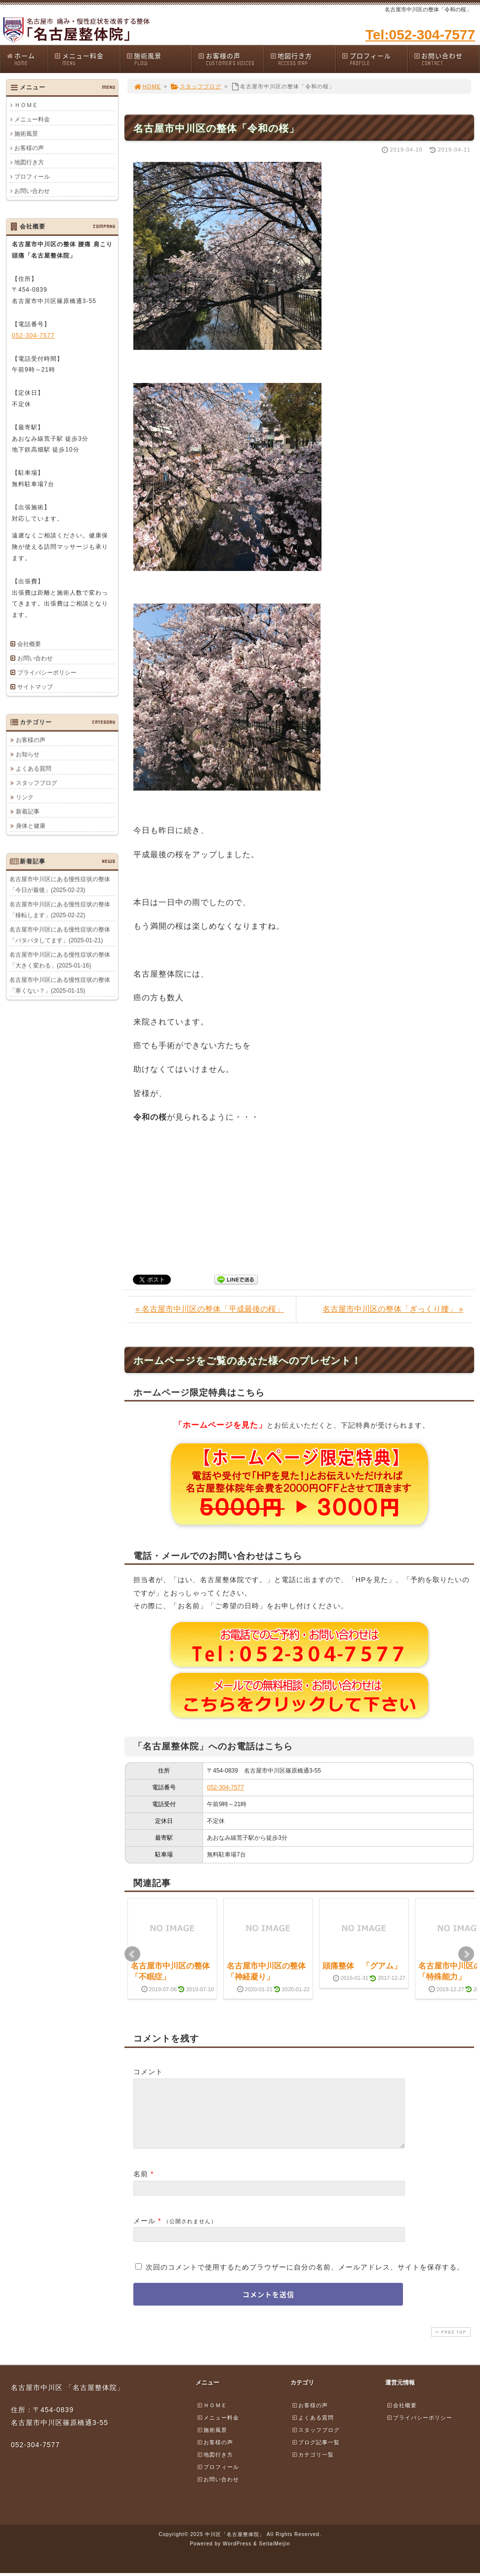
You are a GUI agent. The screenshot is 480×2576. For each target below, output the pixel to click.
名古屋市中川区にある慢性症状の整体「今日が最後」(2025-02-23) (59, 884)
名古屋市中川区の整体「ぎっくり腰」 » (392, 1309)
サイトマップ (35, 686)
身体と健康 (30, 825)
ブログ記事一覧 (315, 2454)
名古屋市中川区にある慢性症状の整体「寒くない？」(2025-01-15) (59, 985)
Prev (132, 1954)
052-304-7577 (225, 1787)
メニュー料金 (87, 59)
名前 (140, 2186)
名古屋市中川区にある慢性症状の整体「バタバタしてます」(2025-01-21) (59, 935)
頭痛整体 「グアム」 (361, 1966)
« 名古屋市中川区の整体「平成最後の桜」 (209, 1309)
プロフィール (374, 59)
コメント (148, 2072)
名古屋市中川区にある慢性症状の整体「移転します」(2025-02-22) (59, 909)
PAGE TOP (450, 2344)
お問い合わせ (446, 59)
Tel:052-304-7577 (420, 34)
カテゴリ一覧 (312, 2466)
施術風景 (159, 59)
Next (466, 1954)
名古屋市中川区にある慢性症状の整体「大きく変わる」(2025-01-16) (59, 960)
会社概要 (29, 644)
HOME (147, 86)
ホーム (27, 59)
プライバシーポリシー (47, 672)
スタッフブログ (195, 86)
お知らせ (28, 754)
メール (144, 2232)
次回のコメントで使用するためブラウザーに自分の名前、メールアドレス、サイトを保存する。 (305, 2279)
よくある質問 (33, 768)
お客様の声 (231, 59)
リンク (25, 797)
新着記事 (28, 811)
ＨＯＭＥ (26, 105)
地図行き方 (303, 59)
